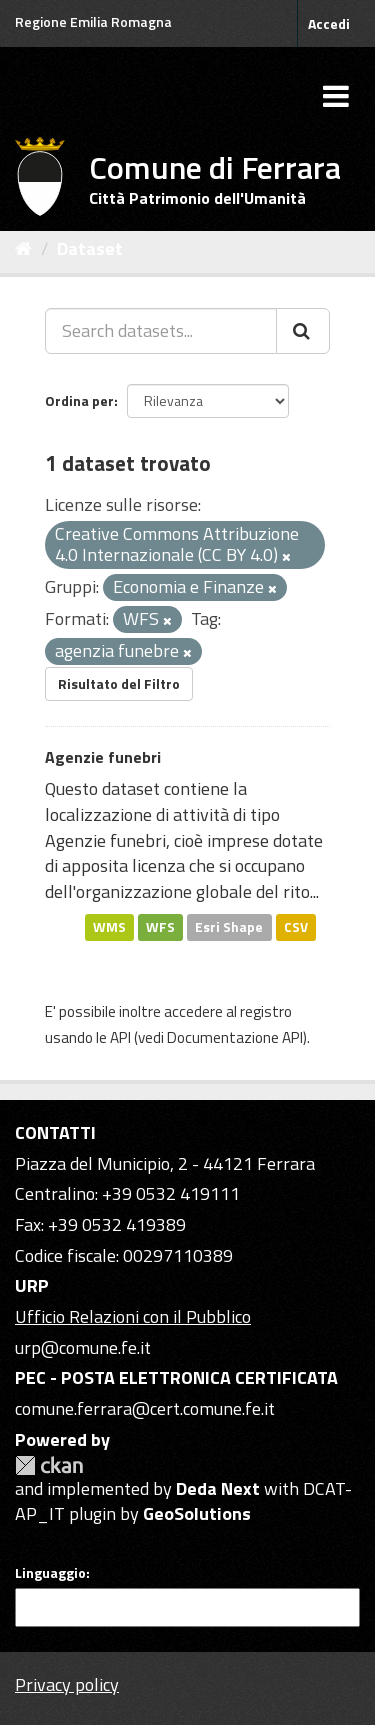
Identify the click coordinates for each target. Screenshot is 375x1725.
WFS (160, 927)
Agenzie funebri (103, 757)
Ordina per (79, 400)
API (120, 1037)
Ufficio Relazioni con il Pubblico (133, 1316)
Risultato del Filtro (119, 683)
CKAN (49, 1465)
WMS (109, 927)
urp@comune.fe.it (83, 1347)
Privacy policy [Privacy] (67, 1684)
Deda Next (218, 1488)
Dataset (90, 248)
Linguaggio (50, 1573)
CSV (296, 927)
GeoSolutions (197, 1513)
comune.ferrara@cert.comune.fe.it (145, 1408)
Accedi (329, 23)
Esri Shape (229, 927)
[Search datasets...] (161, 331)
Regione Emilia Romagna (93, 21)
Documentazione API (235, 1037)
